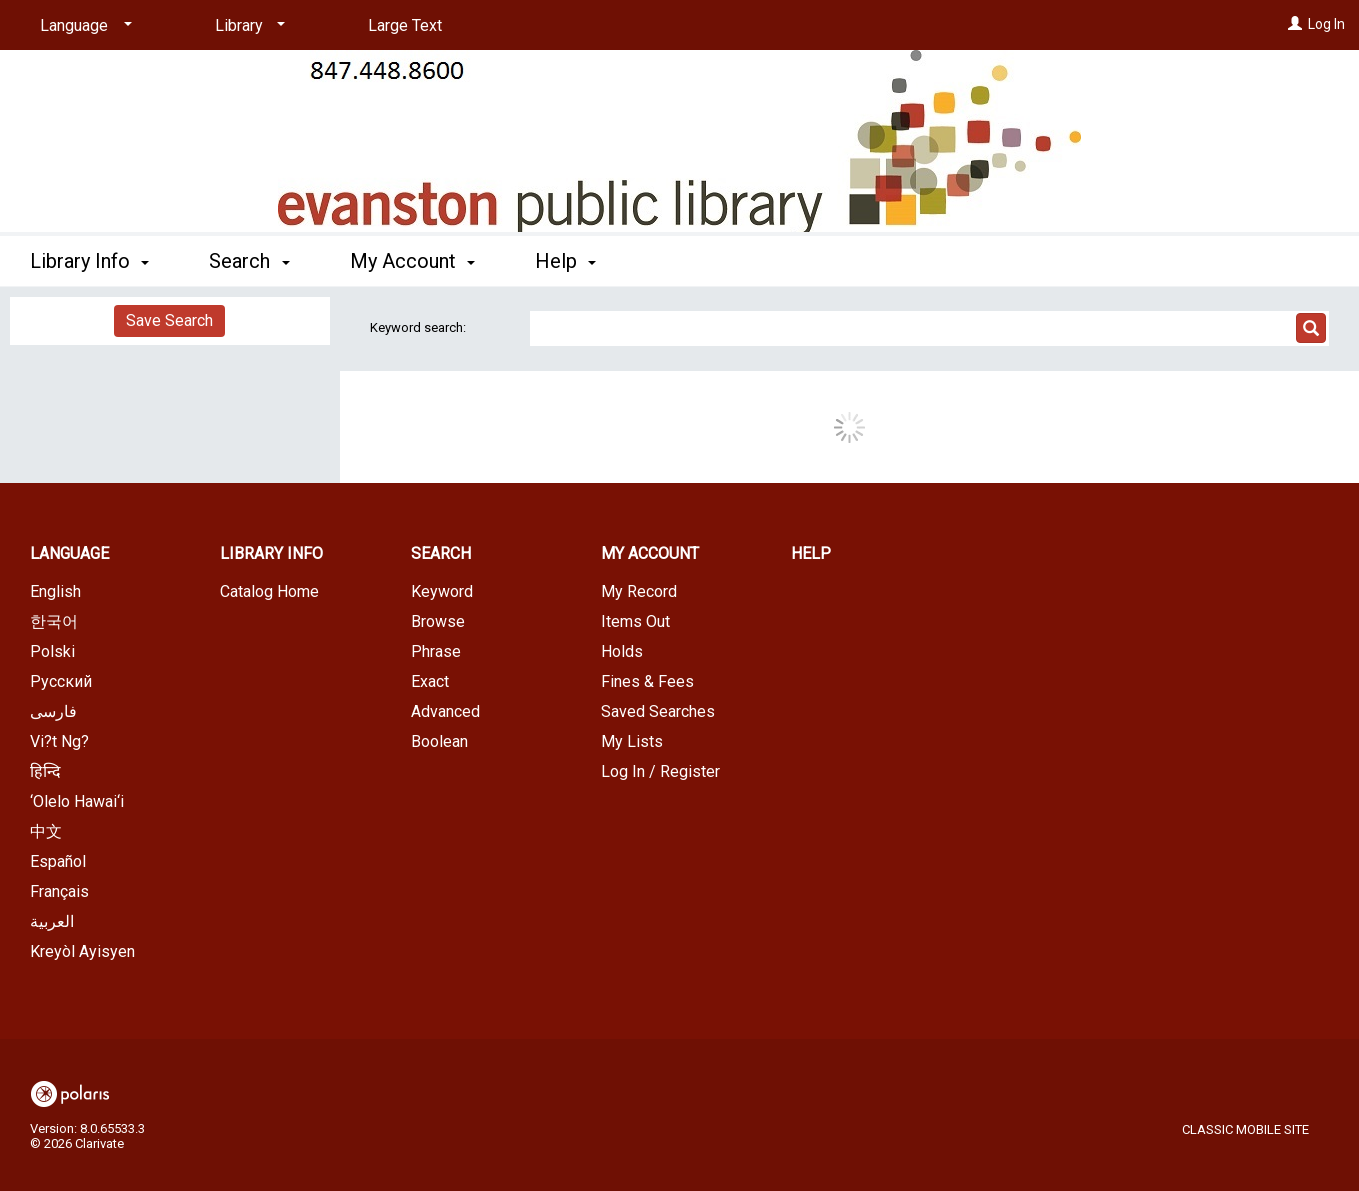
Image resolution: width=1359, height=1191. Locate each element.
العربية (52, 921)
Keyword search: (419, 327)
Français (59, 891)
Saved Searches (658, 711)
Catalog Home (269, 591)
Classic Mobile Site (1245, 1129)
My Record (639, 591)
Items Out (635, 621)
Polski (52, 651)
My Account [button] (412, 261)
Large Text (405, 25)
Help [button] (565, 261)
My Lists (632, 741)
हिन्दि (45, 771)
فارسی (53, 711)
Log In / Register (660, 771)
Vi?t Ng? (59, 741)
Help (811, 553)
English (55, 591)
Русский (61, 681)
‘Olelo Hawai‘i (77, 801)
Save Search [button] (169, 320)
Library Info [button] (89, 261)
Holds (622, 651)
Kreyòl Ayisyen (82, 951)
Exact (430, 681)
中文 (46, 831)
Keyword (442, 591)
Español (58, 861)
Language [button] (69, 553)
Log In (1326, 24)
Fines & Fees (647, 681)
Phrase (436, 651)
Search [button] (249, 261)
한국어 (54, 621)
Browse (438, 621)
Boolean (439, 741)
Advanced (445, 711)
